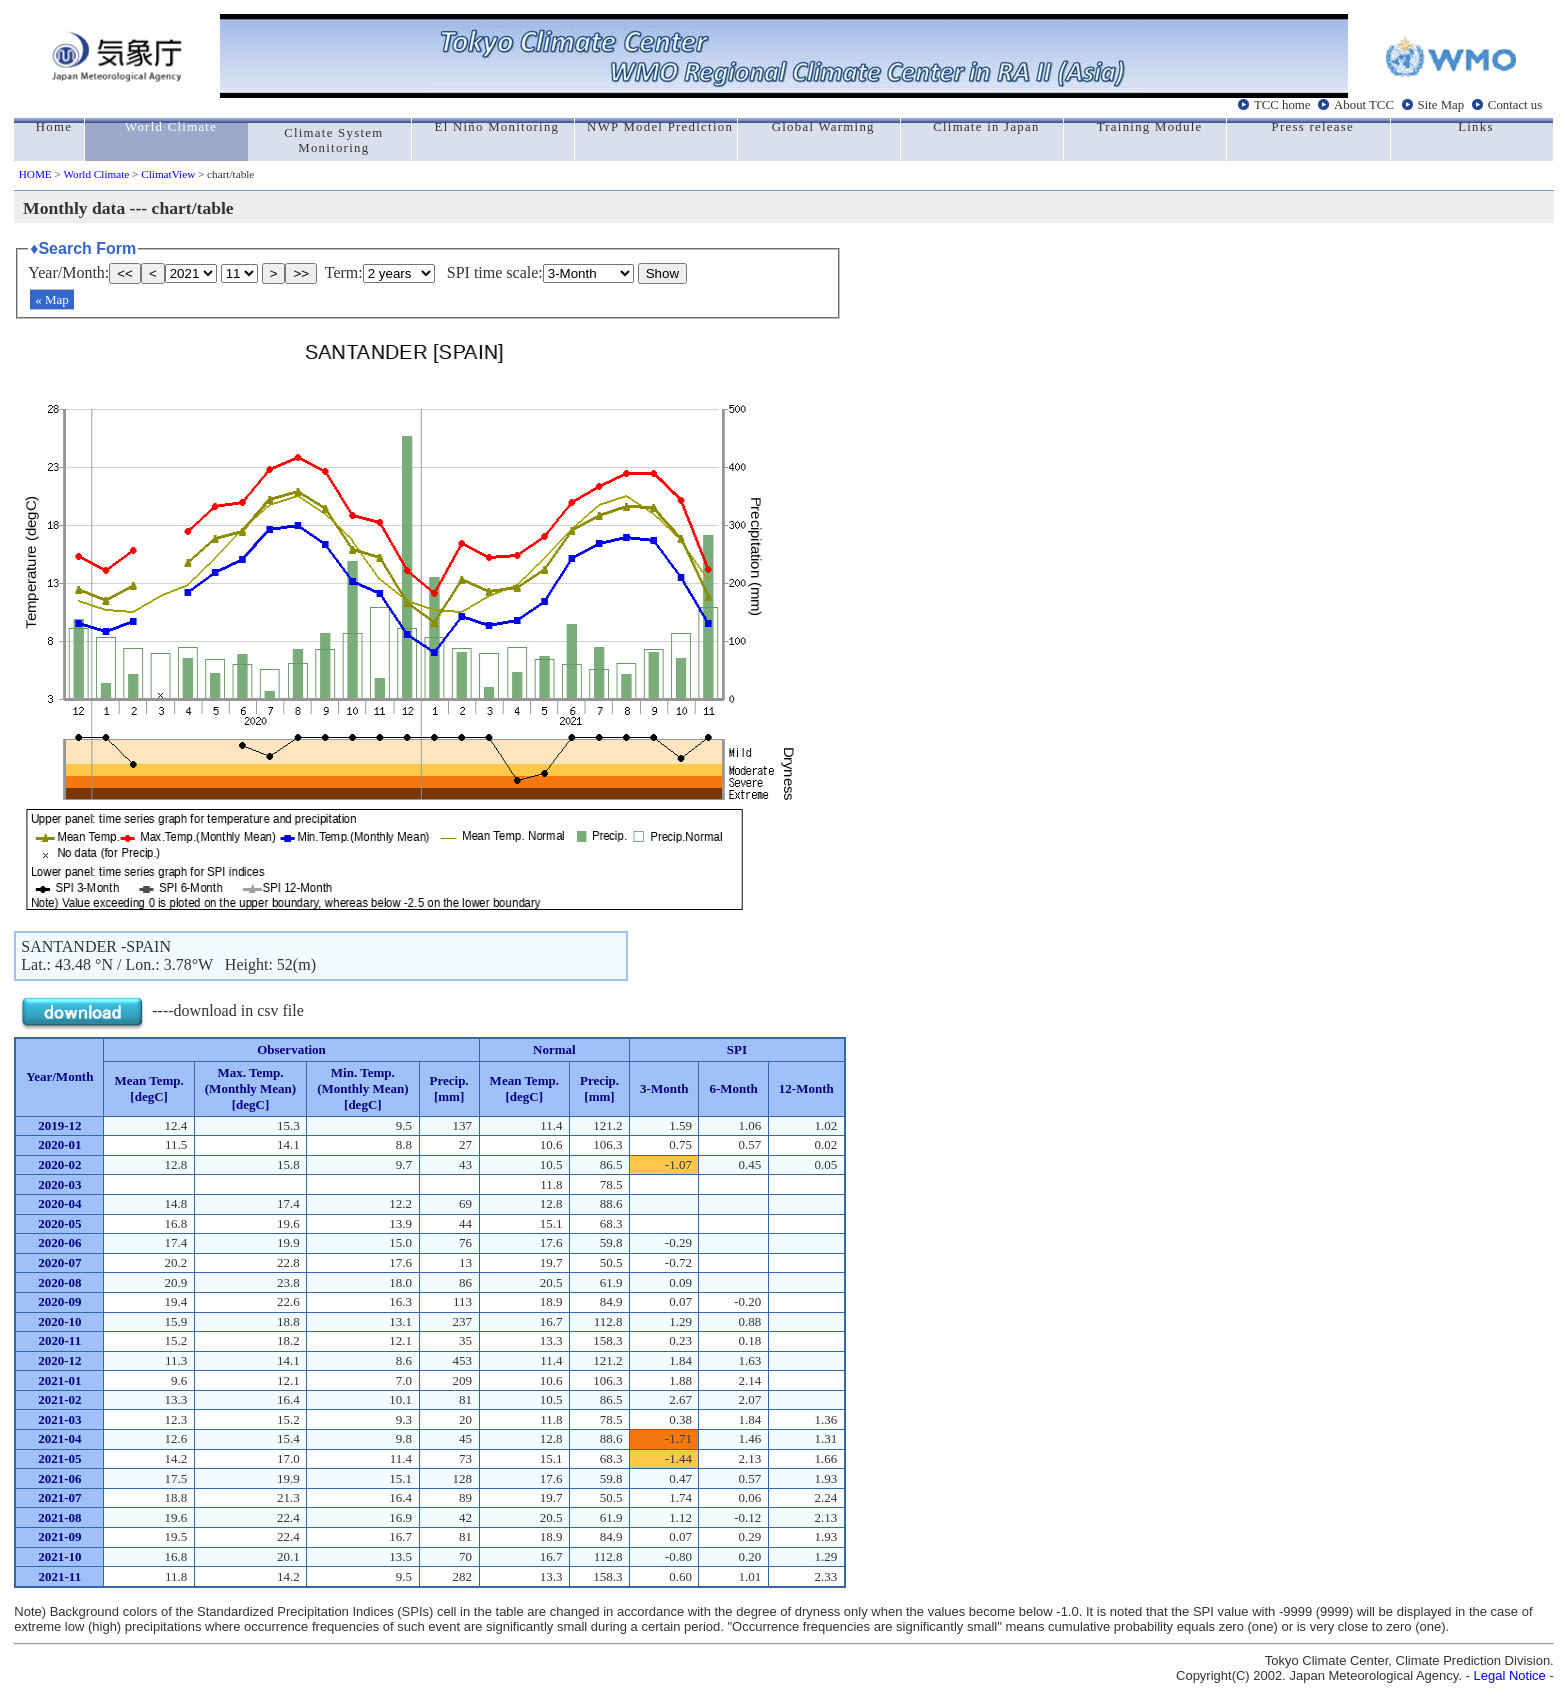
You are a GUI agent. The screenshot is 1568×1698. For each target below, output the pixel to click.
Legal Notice (1510, 1675)
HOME (35, 174)
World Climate (96, 174)
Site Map (1441, 105)
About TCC (1364, 105)
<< (125, 273)
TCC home (1282, 105)
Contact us (1515, 105)
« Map (52, 299)
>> (301, 273)
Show (662, 273)
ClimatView (168, 174)
